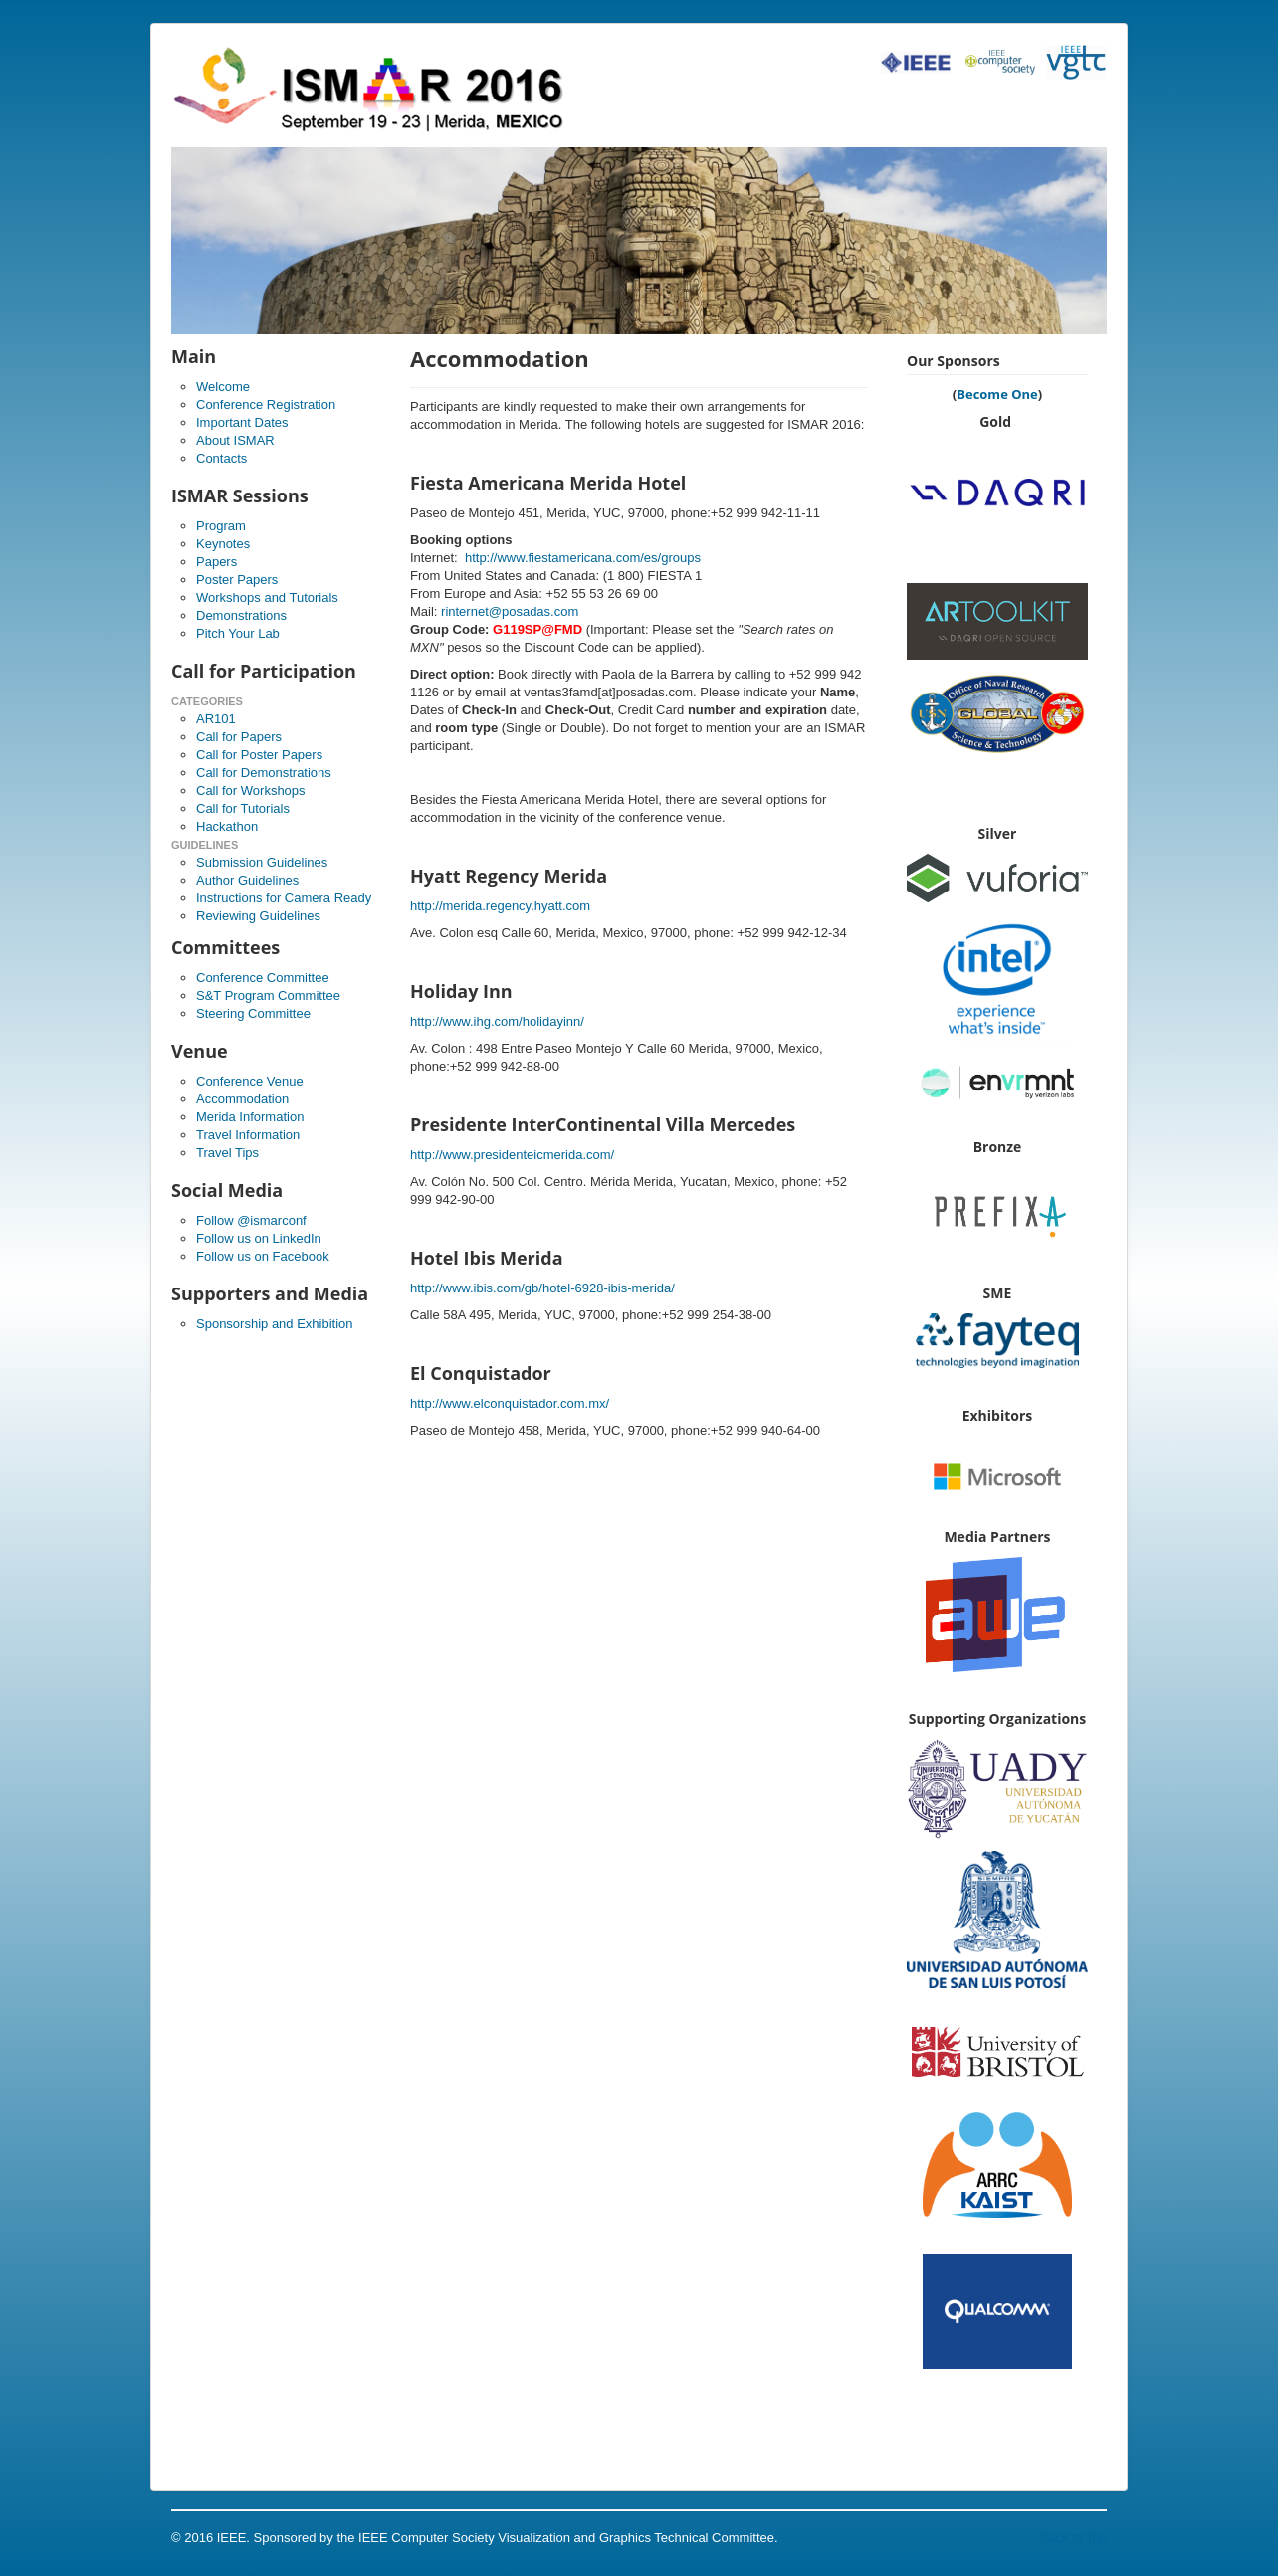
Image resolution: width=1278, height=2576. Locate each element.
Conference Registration (265, 404)
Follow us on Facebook (262, 1256)
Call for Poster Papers (259, 754)
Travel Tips (227, 1152)
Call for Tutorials (243, 808)
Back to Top (1073, 2537)
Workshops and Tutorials (267, 597)
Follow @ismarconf (251, 1220)
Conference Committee (262, 977)
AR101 (216, 718)
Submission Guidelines (261, 862)
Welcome (223, 386)
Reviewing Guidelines (258, 915)
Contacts (221, 458)
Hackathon (227, 826)
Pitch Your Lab (238, 633)
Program (221, 525)
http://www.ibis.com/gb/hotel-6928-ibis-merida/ (542, 1288)
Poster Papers (237, 579)
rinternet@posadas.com (509, 611)
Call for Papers (239, 736)
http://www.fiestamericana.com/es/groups (583, 557)
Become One (997, 394)
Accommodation (242, 1098)
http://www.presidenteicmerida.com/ (512, 1154)
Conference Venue (250, 1081)
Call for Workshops (251, 790)
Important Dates (242, 422)
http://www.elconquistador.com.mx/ (509, 1403)
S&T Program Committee (268, 995)
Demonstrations (241, 615)
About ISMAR (235, 440)
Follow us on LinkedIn (258, 1238)
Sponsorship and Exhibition (274, 1323)
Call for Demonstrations (263, 772)
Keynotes (223, 543)
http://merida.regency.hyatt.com (500, 905)
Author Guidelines (247, 880)
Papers (216, 561)
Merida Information (250, 1116)
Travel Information (248, 1134)
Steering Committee (253, 1013)
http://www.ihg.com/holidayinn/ (497, 1021)
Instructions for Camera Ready (283, 898)
